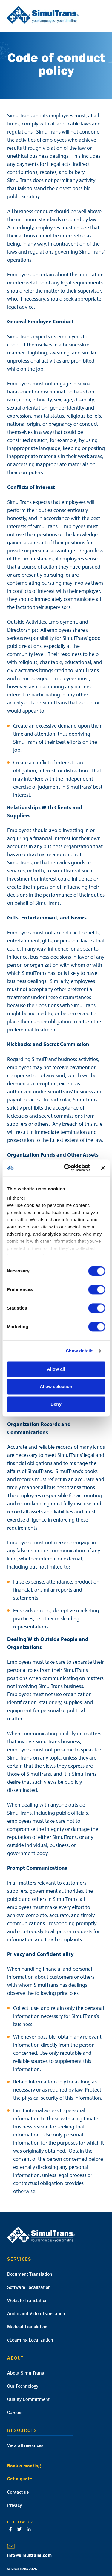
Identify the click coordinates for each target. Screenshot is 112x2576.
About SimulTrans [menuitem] (25, 2373)
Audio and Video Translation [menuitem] (36, 2313)
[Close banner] (103, 1168)
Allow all (56, 1369)
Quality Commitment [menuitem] (28, 2399)
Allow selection (56, 1386)
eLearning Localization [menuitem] (30, 2340)
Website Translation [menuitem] (27, 2300)
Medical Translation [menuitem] (27, 2327)
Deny (56, 1404)
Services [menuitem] (19, 2259)
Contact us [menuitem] (18, 2492)
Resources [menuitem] (22, 2430)
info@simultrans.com (29, 2555)
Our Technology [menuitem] (22, 2386)
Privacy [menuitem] (14, 2505)
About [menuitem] (15, 2358)
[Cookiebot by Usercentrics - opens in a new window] (67, 1168)
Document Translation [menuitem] (29, 2274)
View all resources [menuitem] (25, 2445)
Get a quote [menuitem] (19, 2479)
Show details (80, 1350)
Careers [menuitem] (14, 2412)
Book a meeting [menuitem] (24, 2466)
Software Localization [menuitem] (29, 2287)
